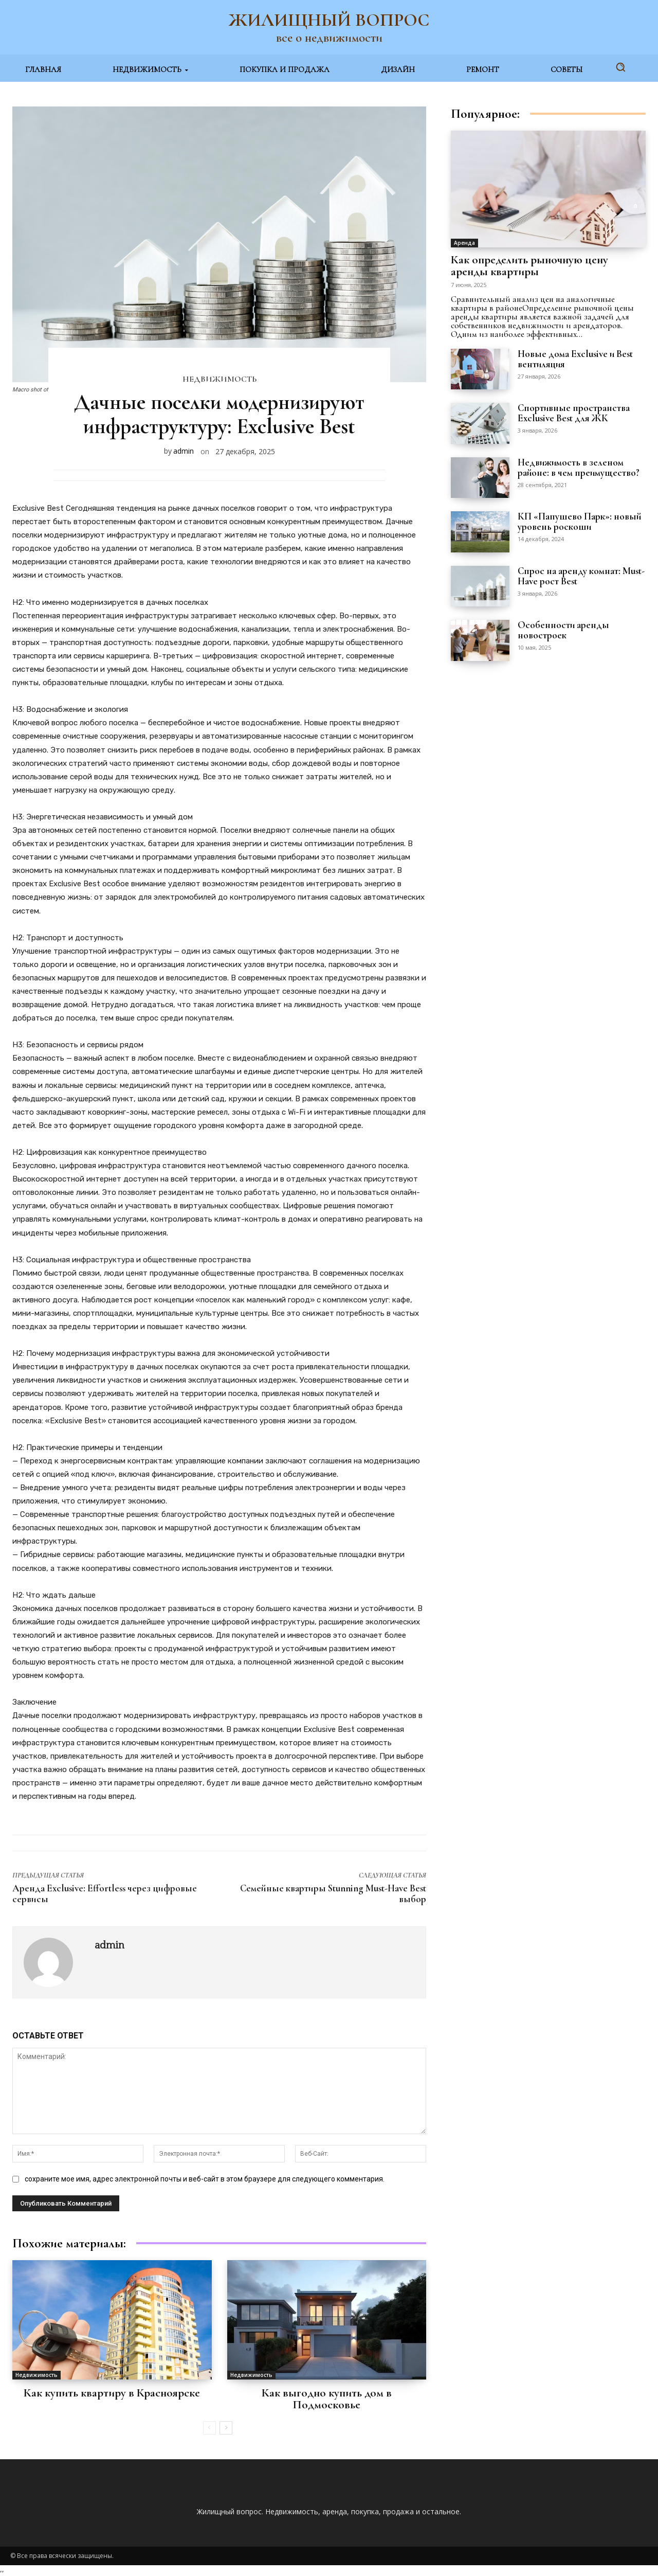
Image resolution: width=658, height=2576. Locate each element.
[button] (620, 67)
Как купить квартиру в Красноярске (112, 2393)
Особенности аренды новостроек (564, 630)
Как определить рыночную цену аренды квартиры (529, 266)
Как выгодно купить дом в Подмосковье (327, 2399)
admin (183, 451)
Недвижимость (219, 379)
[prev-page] (209, 2428)
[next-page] (226, 2428)
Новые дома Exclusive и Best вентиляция (575, 359)
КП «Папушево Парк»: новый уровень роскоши (580, 521)
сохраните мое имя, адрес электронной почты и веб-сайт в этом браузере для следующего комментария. (205, 2179)
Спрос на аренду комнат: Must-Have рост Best (581, 576)
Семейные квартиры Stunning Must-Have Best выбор (333, 1893)
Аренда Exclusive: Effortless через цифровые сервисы (104, 1893)
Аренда (464, 242)
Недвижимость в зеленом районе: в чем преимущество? (579, 467)
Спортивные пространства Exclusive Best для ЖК (574, 413)
